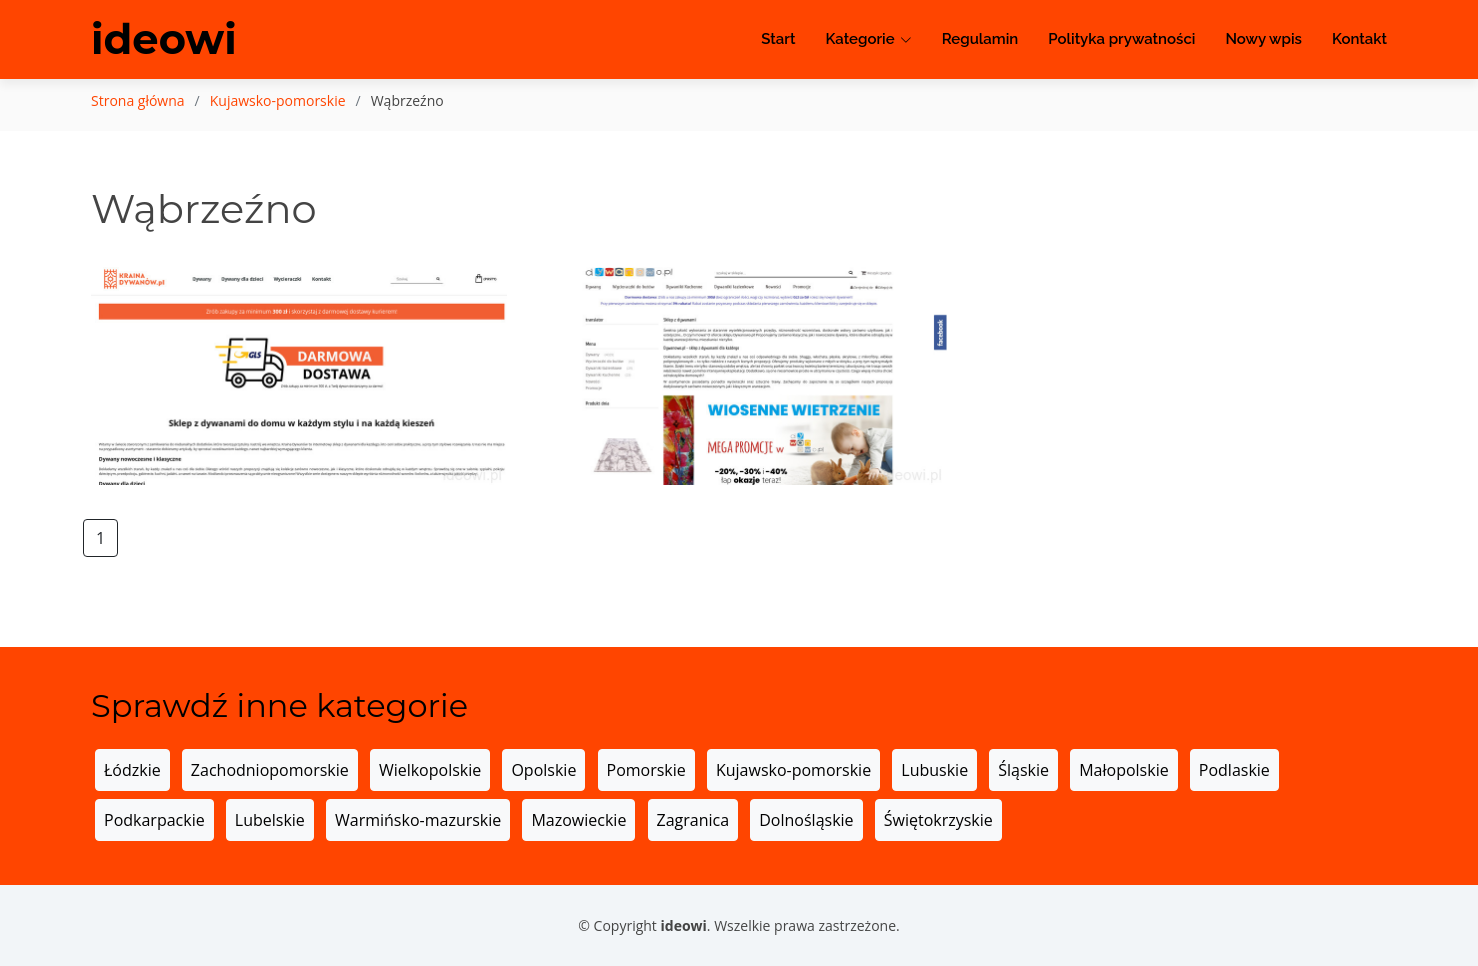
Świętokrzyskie (938, 820)
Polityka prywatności (1121, 40)
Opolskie (543, 770)
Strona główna (138, 100)
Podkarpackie (154, 820)
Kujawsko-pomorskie (278, 100)
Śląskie (1023, 770)
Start (778, 40)
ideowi (164, 40)
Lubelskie (270, 820)
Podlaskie (1234, 770)
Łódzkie (132, 770)
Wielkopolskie (430, 770)
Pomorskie (646, 770)
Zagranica (693, 820)
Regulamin (980, 40)
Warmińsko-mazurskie (418, 820)
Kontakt (1359, 40)
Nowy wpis (1263, 40)
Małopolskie (1123, 770)
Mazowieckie (578, 820)
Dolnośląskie (806, 820)
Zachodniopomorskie (270, 770)
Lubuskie (934, 770)
